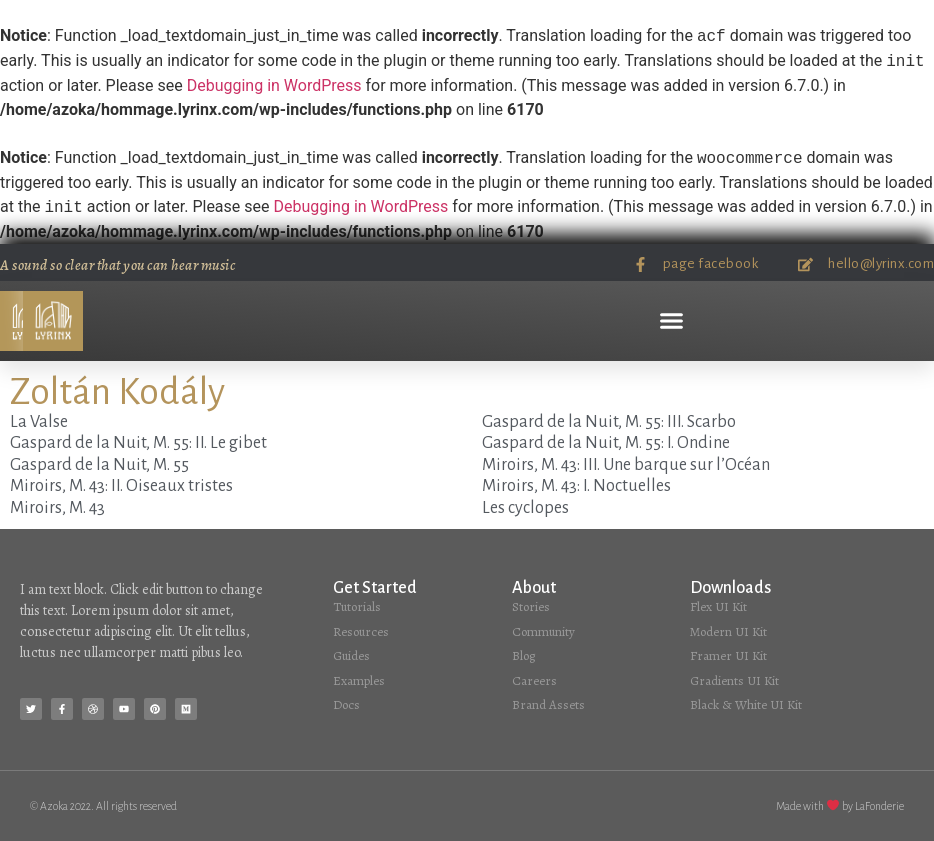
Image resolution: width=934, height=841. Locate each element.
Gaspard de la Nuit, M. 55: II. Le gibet (138, 443)
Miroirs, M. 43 (57, 508)
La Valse (39, 422)
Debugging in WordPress (274, 85)
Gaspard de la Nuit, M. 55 (99, 465)
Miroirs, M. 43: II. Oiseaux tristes (121, 486)
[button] (672, 321)
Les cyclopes (525, 508)
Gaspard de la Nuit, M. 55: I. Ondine (606, 443)
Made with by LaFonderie (840, 806)
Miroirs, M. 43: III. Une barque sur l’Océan (626, 465)
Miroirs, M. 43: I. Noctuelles (576, 486)
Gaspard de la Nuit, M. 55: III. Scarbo (609, 422)
